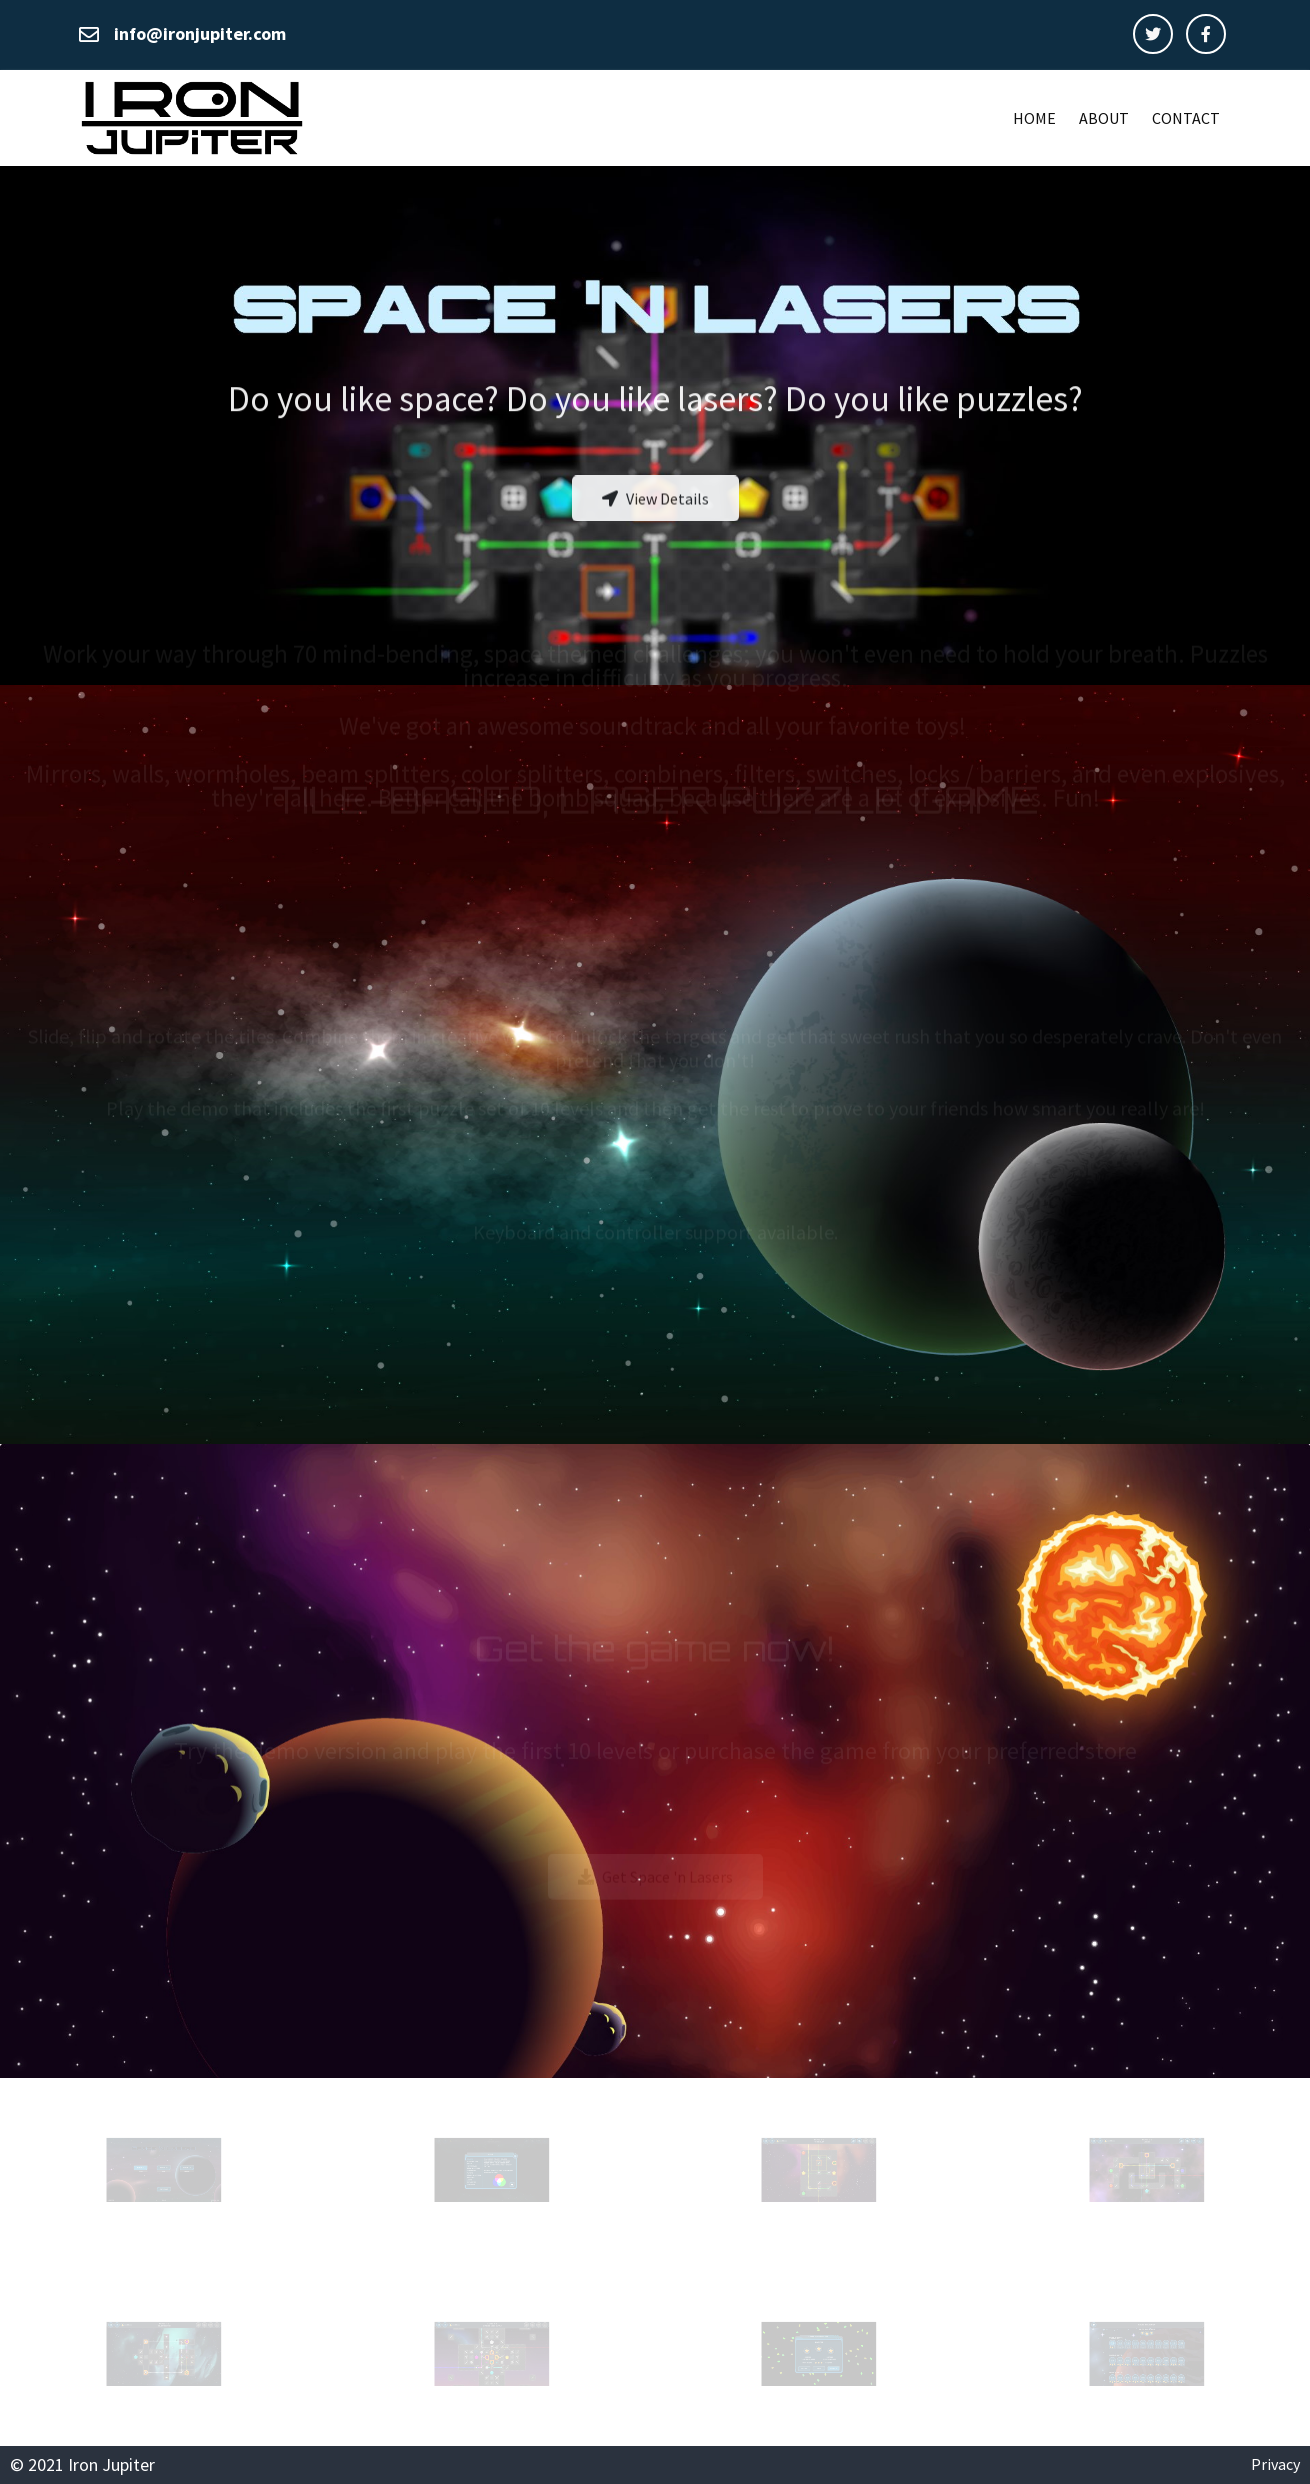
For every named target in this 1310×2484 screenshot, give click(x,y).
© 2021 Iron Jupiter (82, 2464)
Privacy (1275, 2464)
